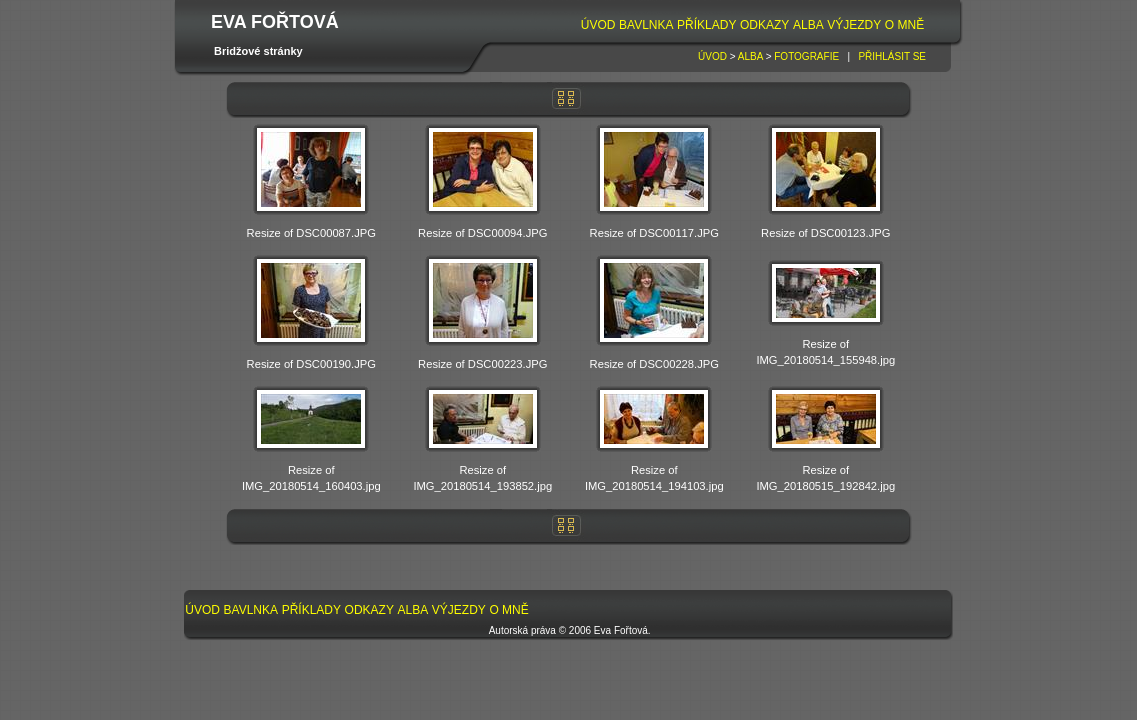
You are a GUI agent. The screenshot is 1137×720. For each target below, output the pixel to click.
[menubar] (752, 25)
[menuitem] (598, 25)
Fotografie (806, 56)
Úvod (598, 25)
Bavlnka (646, 25)
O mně (904, 25)
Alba (808, 25)
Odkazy (764, 25)
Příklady (706, 25)
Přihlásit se (892, 56)
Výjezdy (854, 25)
